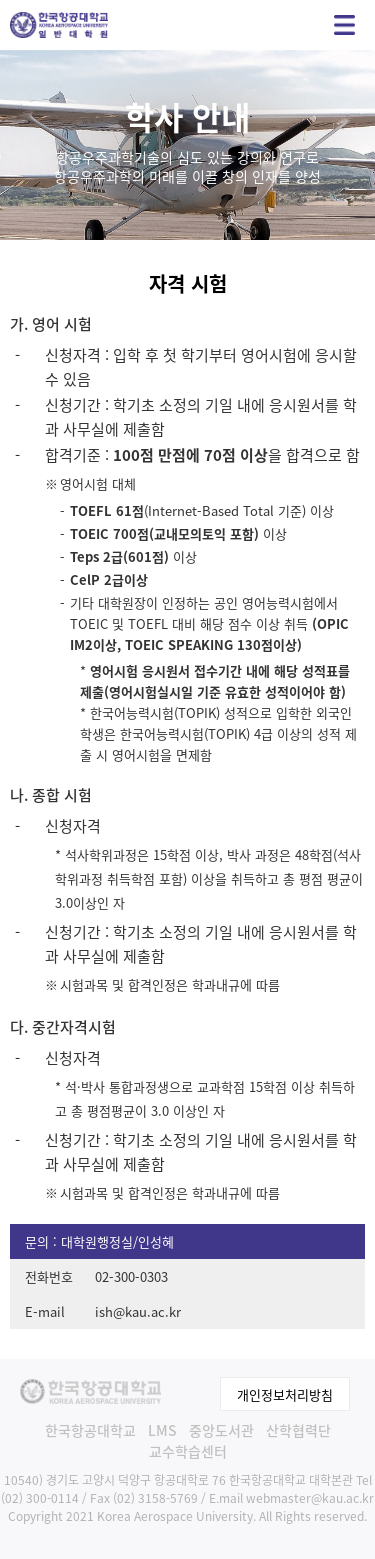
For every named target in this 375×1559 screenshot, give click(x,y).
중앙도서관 (221, 1430)
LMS (162, 1430)
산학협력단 (298, 1430)
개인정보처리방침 (285, 1394)
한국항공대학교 (90, 1430)
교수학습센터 (188, 1451)
